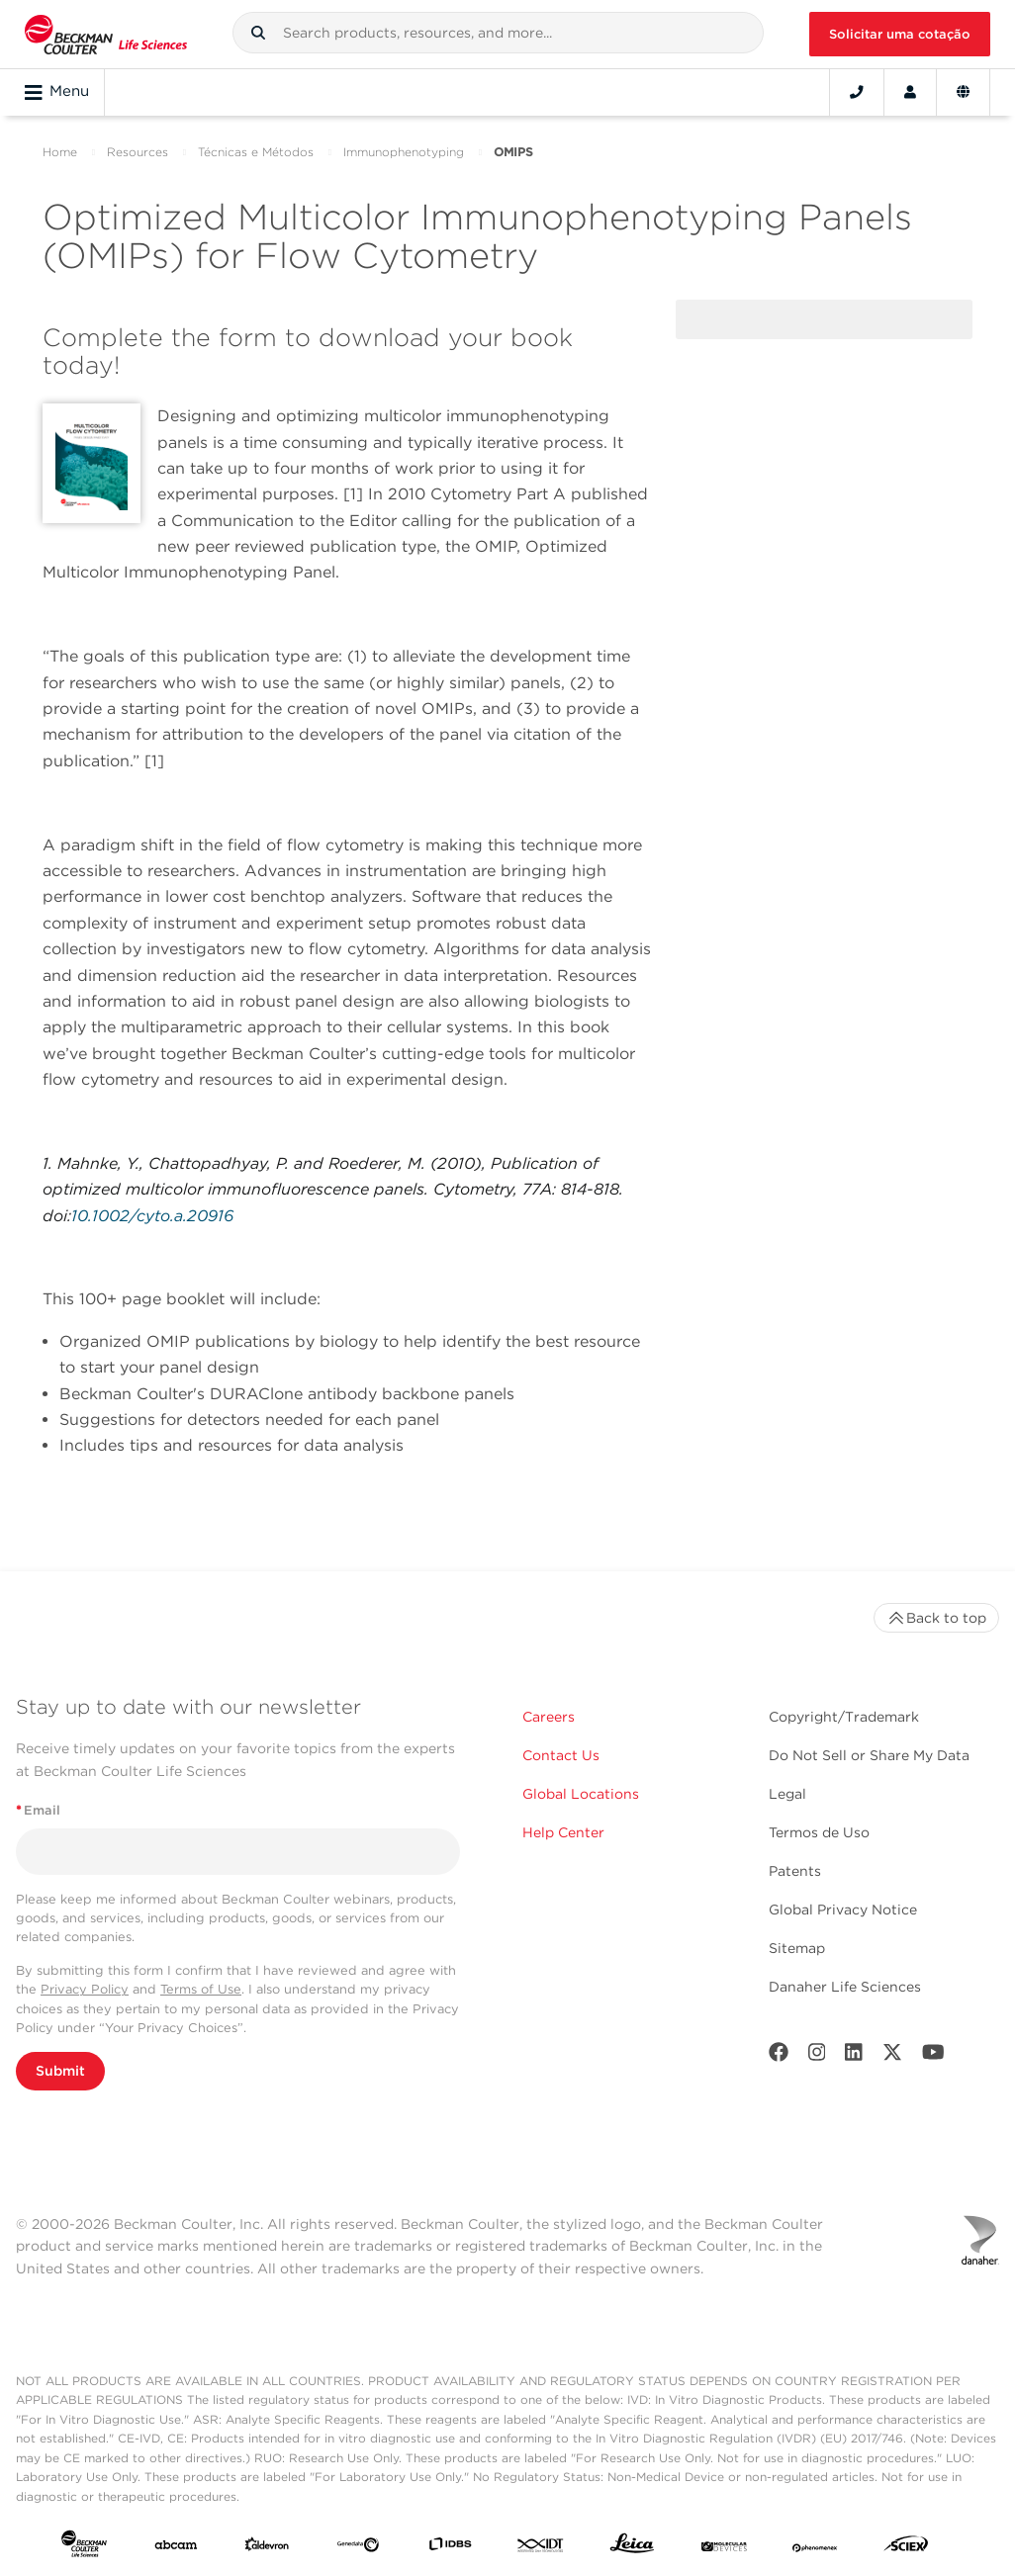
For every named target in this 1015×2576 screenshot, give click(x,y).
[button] (258, 32)
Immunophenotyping (403, 151)
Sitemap (797, 1948)
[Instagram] (817, 2056)
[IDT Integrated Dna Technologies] (541, 2548)
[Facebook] (778, 2056)
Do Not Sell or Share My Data (869, 1755)
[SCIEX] (906, 2547)
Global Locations (580, 1794)
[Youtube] (933, 2056)
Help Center (563, 1832)
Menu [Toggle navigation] (57, 92)
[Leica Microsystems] (632, 2548)
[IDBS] (450, 2548)
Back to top (936, 1618)
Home (60, 151)
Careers (548, 1717)
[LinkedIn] (854, 2056)
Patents (795, 1871)
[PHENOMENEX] (815, 2548)
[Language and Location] (963, 92)
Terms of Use (200, 1989)
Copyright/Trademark (844, 1717)
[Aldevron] (267, 2548)
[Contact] (856, 92)
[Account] (910, 92)
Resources (137, 151)
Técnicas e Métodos (256, 151)
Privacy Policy (85, 1989)
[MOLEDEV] (724, 2548)
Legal (787, 1794)
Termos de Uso (819, 1832)
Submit (60, 2071)
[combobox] (498, 32)
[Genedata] (358, 2548)
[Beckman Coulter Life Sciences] (106, 34)
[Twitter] (892, 2056)
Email (38, 1810)
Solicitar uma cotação (899, 34)
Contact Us (561, 1755)
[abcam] (176, 2548)
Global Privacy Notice (843, 1909)
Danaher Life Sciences (845, 1987)
